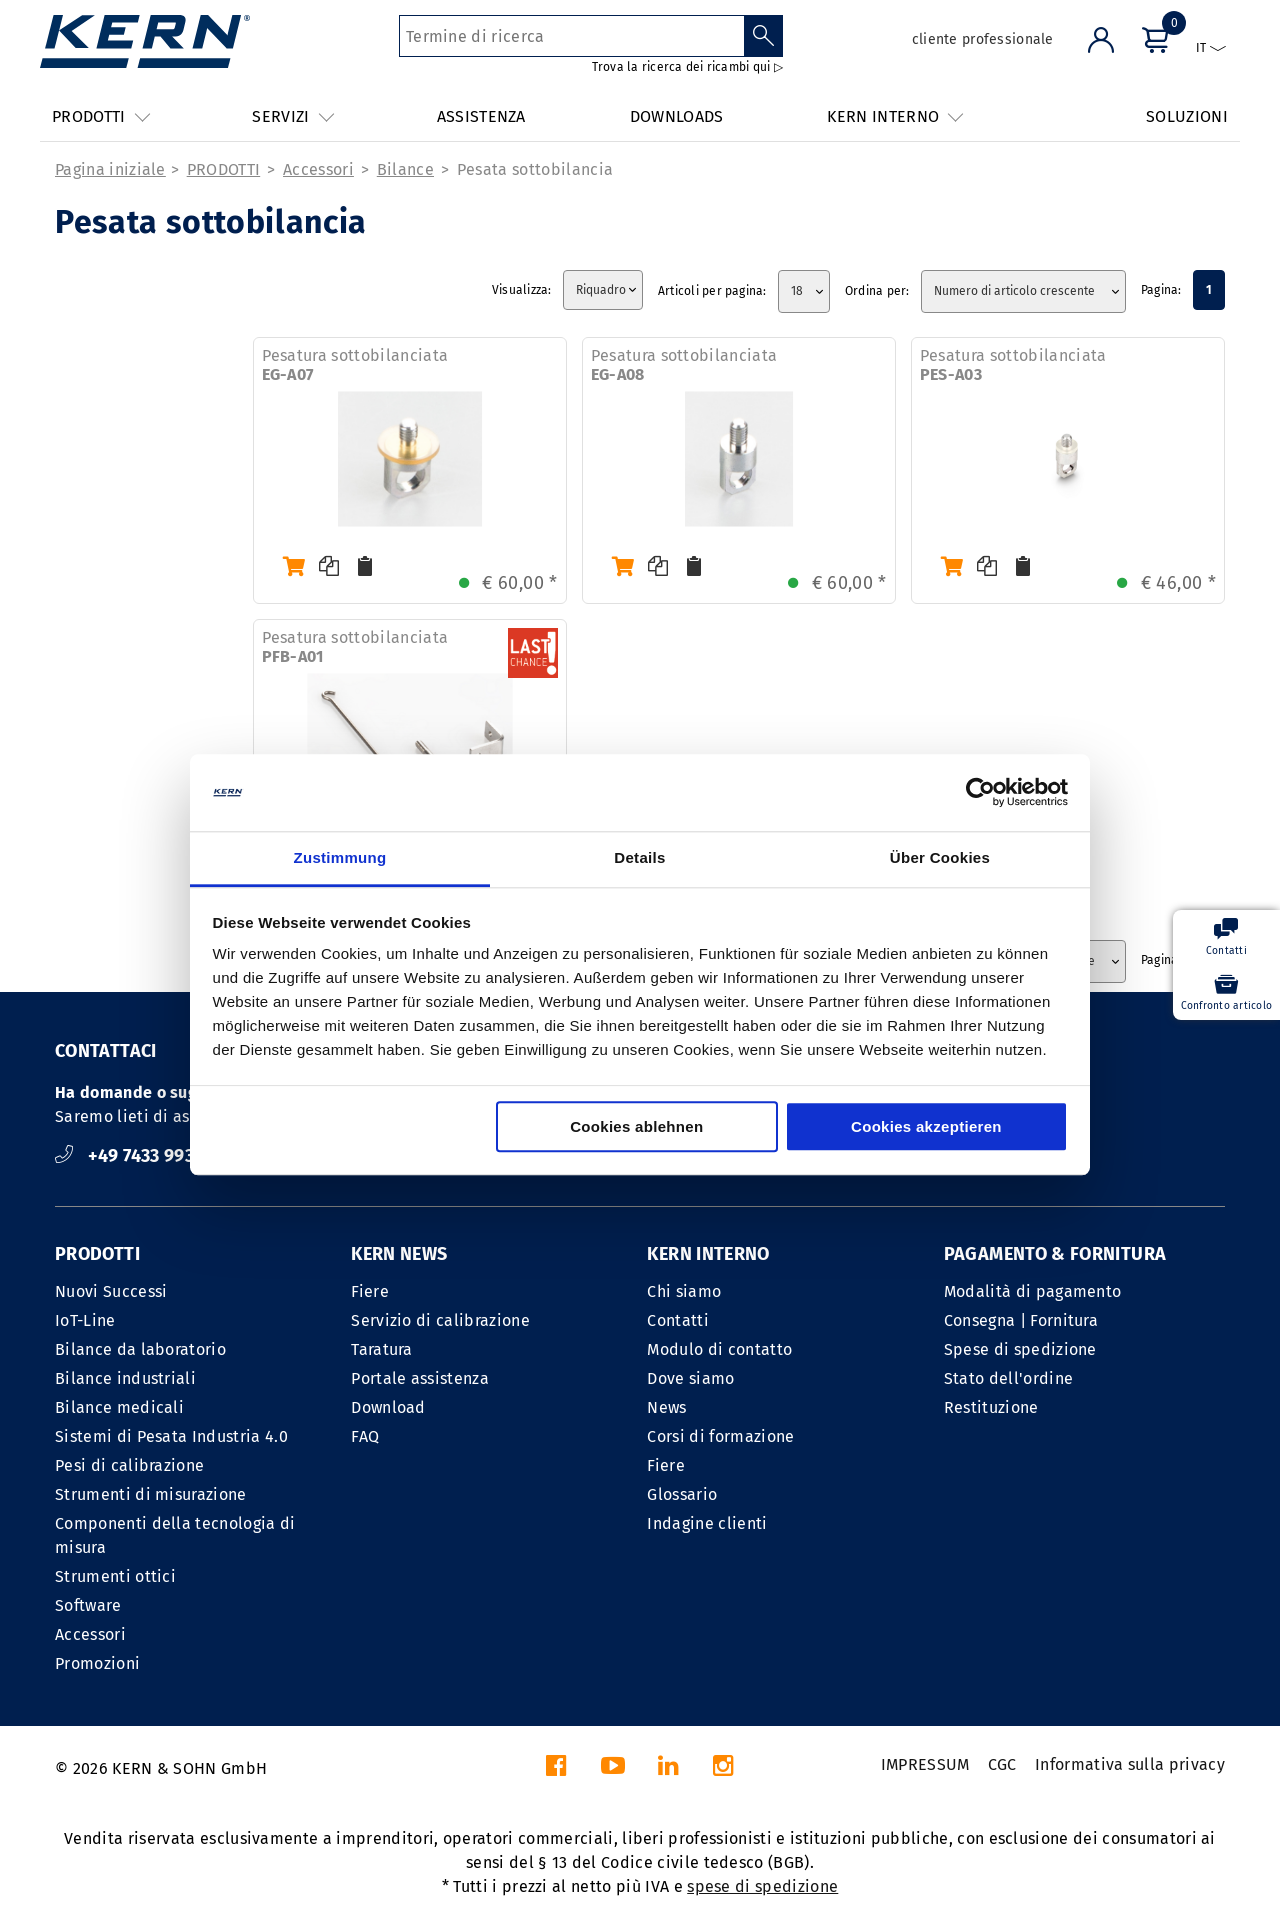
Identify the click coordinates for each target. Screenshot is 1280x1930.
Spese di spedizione (1020, 1349)
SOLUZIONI (1187, 116)
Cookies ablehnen (636, 1126)
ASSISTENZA (481, 116)
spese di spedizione (762, 1886)
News (666, 1407)
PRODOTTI (224, 169)
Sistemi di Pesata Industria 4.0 (171, 1436)
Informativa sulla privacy (1130, 1764)
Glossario (682, 1494)
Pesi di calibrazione (129, 1465)
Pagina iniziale (110, 169)
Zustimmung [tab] (340, 857)
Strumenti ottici (115, 1576)
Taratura (382, 1349)
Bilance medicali (119, 1407)
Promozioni (97, 1663)
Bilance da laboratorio (140, 1349)
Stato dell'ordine (1008, 1378)
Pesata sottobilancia (535, 169)
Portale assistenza (420, 1378)
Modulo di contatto (719, 1349)
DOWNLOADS (677, 116)
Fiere (370, 1291)
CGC (1002, 1764)
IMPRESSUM (925, 1764)
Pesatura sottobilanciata (355, 365)
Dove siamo (690, 1378)
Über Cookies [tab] (940, 857)
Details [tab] (639, 857)
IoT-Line (85, 1320)
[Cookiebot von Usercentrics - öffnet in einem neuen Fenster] (980, 793)
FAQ (365, 1436)
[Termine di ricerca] (571, 36)
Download (388, 1407)
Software (88, 1605)
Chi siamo (684, 1291)
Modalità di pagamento (1033, 1291)
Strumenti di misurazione (151, 1494)
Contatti (678, 1320)
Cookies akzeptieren (926, 1126)
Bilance (405, 169)
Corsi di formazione (720, 1436)
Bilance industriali (125, 1378)
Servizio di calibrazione (440, 1320)
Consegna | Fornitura (1021, 1320)
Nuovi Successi (111, 1291)
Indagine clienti (707, 1523)
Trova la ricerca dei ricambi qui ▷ (687, 67)
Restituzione (991, 1407)
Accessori (318, 169)
